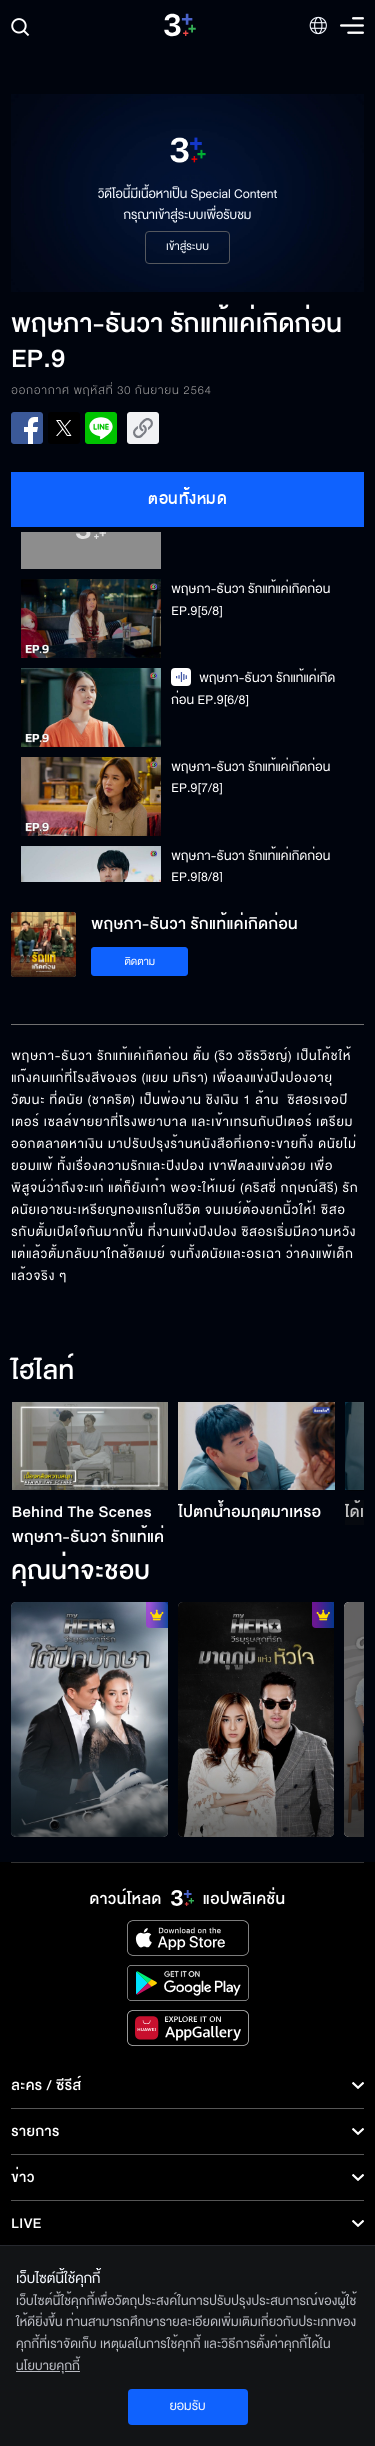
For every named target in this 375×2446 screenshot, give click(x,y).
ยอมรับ (187, 2406)
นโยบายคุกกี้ (48, 2366)
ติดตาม (139, 961)
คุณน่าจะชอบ (80, 1572)
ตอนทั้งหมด (187, 499)
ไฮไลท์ (42, 1372)
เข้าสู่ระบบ (187, 247)
